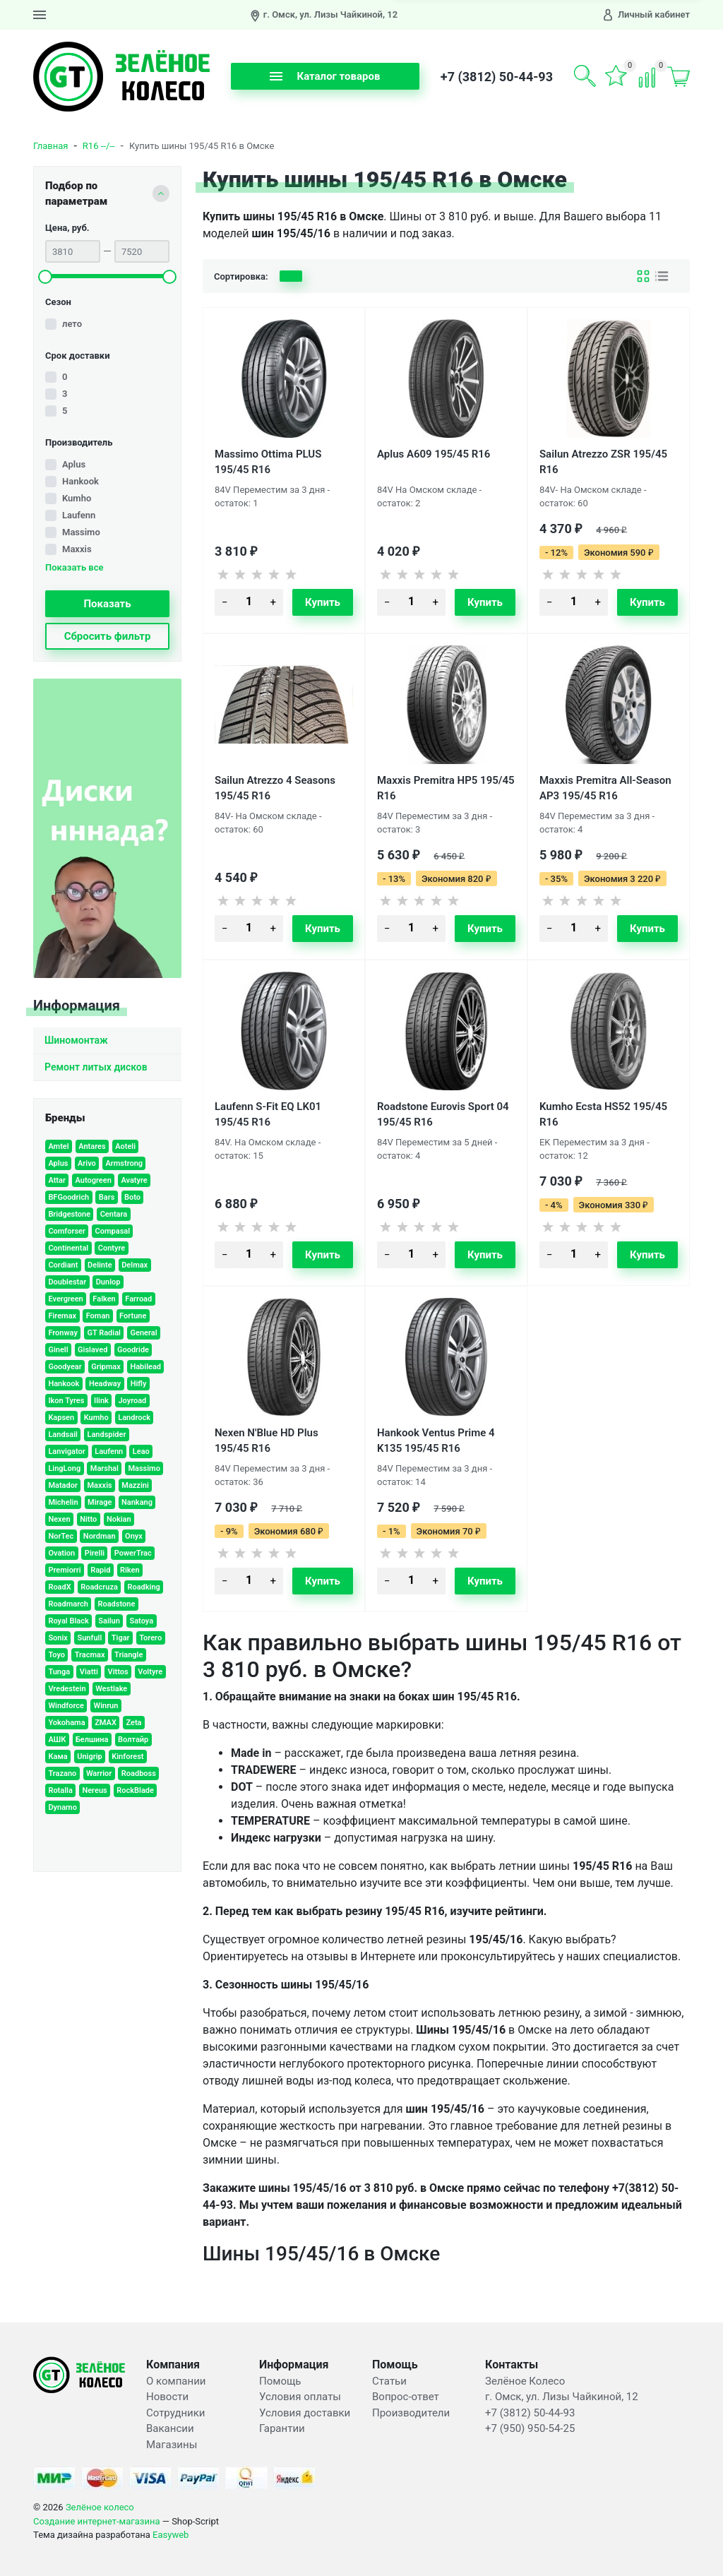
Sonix (58, 1637)
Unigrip (89, 1756)
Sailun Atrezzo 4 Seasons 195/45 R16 (275, 787)
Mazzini (135, 1485)
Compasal (113, 1231)
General (143, 1332)
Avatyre (134, 1180)
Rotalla (60, 1790)
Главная (50, 146)
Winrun (105, 1705)
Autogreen (93, 1180)
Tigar (121, 1637)
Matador (63, 1485)
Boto (132, 1197)
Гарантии (282, 2428)
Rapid (100, 1570)
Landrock (134, 1417)
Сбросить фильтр (107, 636)
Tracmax (90, 1654)
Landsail (62, 1434)
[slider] (45, 277)
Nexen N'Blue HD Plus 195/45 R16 (266, 1439)
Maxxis (77, 549)
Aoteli (125, 1146)
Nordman (99, 1536)
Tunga (59, 1671)
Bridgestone (69, 1214)
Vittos (118, 1671)
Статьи (389, 2381)
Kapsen (61, 1417)
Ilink (101, 1400)
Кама (57, 1756)
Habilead (145, 1366)
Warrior (99, 1773)
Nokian (119, 1519)
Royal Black (68, 1621)
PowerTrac (133, 1553)
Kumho (76, 498)
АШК (57, 1739)
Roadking (143, 1587)
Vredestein (66, 1688)
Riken (130, 1570)
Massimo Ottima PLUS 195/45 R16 (268, 461)
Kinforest (127, 1756)
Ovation (61, 1553)
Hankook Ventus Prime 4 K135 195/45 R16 (436, 1439)
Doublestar (67, 1282)
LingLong (64, 1468)
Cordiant (63, 1265)
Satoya (141, 1621)
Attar (57, 1180)
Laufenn (78, 515)
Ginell (58, 1349)
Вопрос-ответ (405, 2396)
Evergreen (65, 1299)
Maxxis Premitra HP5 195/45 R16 (446, 787)
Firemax (62, 1315)
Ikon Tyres (66, 1400)
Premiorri (64, 1570)
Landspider (106, 1434)
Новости (167, 2396)
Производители (411, 2413)
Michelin (63, 1502)
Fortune (132, 1315)
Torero (150, 1637)
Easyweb (171, 2534)
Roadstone (116, 1604)
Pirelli (94, 1553)
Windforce (66, 1705)
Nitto (88, 1519)
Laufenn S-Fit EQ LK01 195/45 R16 (268, 1113)
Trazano (62, 1773)
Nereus (94, 1790)
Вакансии (170, 2428)
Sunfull (89, 1637)
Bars (107, 1197)
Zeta (133, 1722)
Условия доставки (304, 2413)
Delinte (100, 1265)
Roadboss (138, 1773)
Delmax (134, 1265)
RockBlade (135, 1790)
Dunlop (108, 1282)
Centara (114, 1214)
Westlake (111, 1688)
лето (72, 323)
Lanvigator (66, 1451)
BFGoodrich (68, 1197)
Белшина (92, 1739)
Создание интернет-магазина (96, 2521)
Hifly (139, 1383)
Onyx (134, 1536)
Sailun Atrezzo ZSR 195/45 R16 (603, 461)
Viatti (89, 1671)
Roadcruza (99, 1587)
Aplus (73, 464)
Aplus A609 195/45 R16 (433, 454)
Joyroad (132, 1400)
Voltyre (150, 1671)
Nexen (59, 1519)
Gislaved (92, 1349)
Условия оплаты (300, 2396)
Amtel (58, 1146)
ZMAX (105, 1722)
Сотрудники (175, 2413)
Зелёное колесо (100, 2507)
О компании (175, 2381)
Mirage (100, 1502)
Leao (141, 1451)
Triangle (128, 1654)
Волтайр (133, 1739)
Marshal (104, 1468)
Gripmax (106, 1366)
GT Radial (103, 1332)
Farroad (138, 1299)
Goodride (133, 1349)
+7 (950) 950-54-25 (530, 2428)
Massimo (81, 532)
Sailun (109, 1621)
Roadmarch (68, 1604)
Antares (91, 1146)
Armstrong (124, 1163)
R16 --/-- (99, 146)
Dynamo (62, 1807)
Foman (98, 1315)
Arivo (87, 1163)
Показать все (74, 568)
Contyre (112, 1248)
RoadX (59, 1587)
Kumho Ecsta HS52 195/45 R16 (603, 1113)
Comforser (66, 1231)
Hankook (80, 481)
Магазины (171, 2444)
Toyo (56, 1654)
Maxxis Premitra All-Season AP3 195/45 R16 (605, 787)
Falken (103, 1299)
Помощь (280, 2381)
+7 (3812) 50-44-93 (497, 76)
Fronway (63, 1332)
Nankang (137, 1502)
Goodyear (64, 1366)
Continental (68, 1248)
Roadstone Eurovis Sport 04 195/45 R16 (443, 1113)
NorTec (60, 1536)
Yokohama (66, 1722)
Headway (105, 1383)
